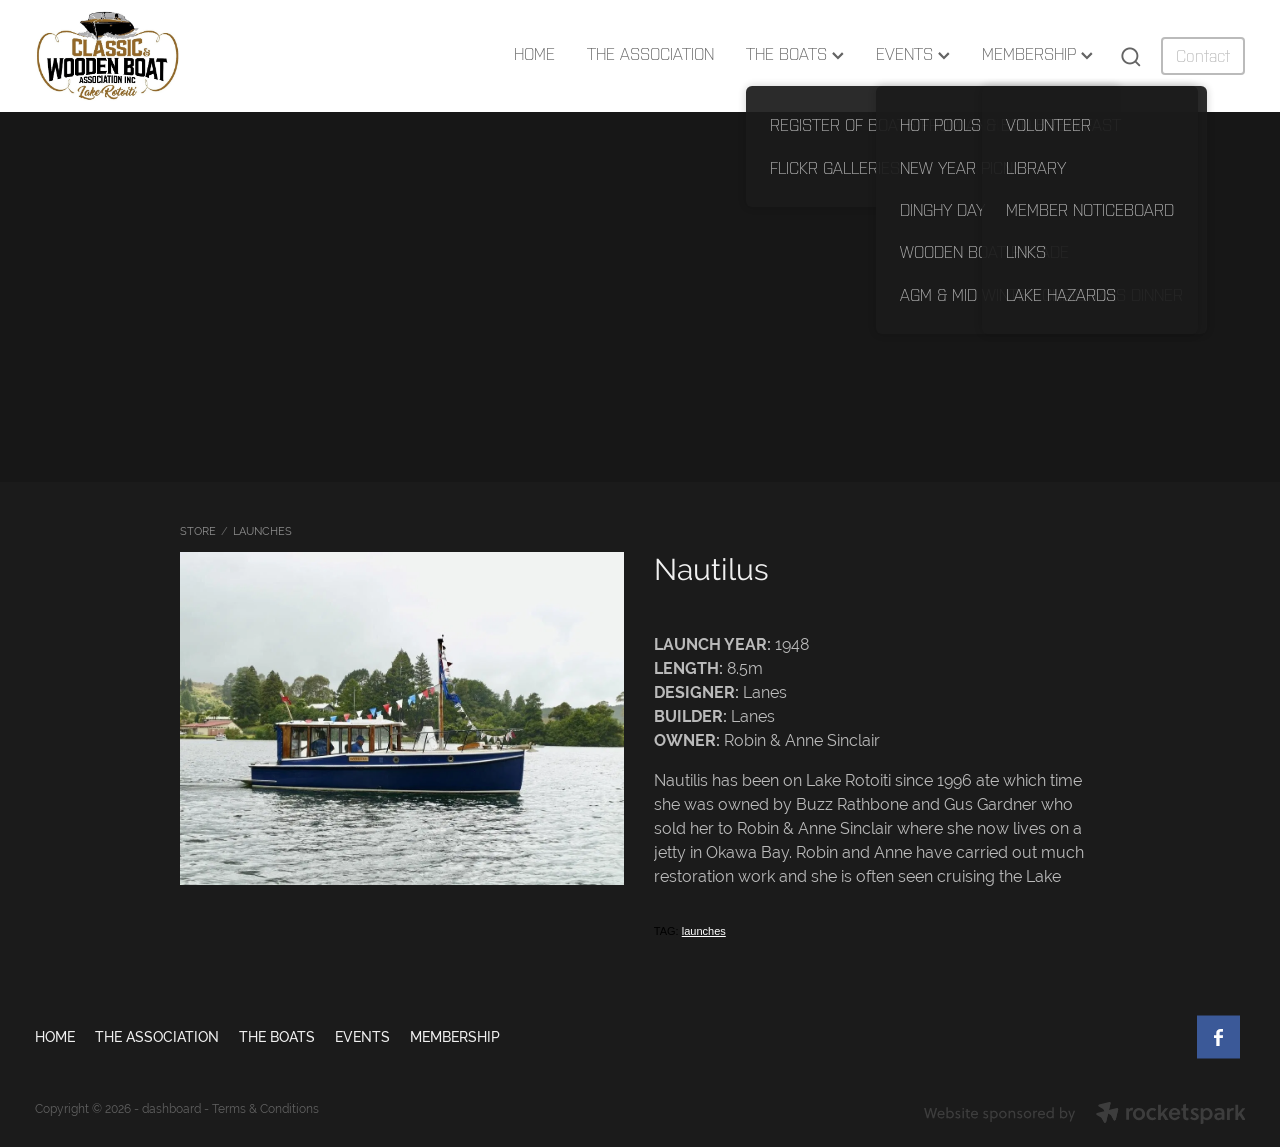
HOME (534, 54)
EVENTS (913, 54)
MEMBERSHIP (1037, 54)
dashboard (171, 1109)
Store (198, 531)
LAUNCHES (262, 531)
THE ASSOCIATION (650, 54)
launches (704, 931)
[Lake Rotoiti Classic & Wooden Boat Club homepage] (156, 56)
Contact (1203, 56)
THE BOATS (795, 54)
